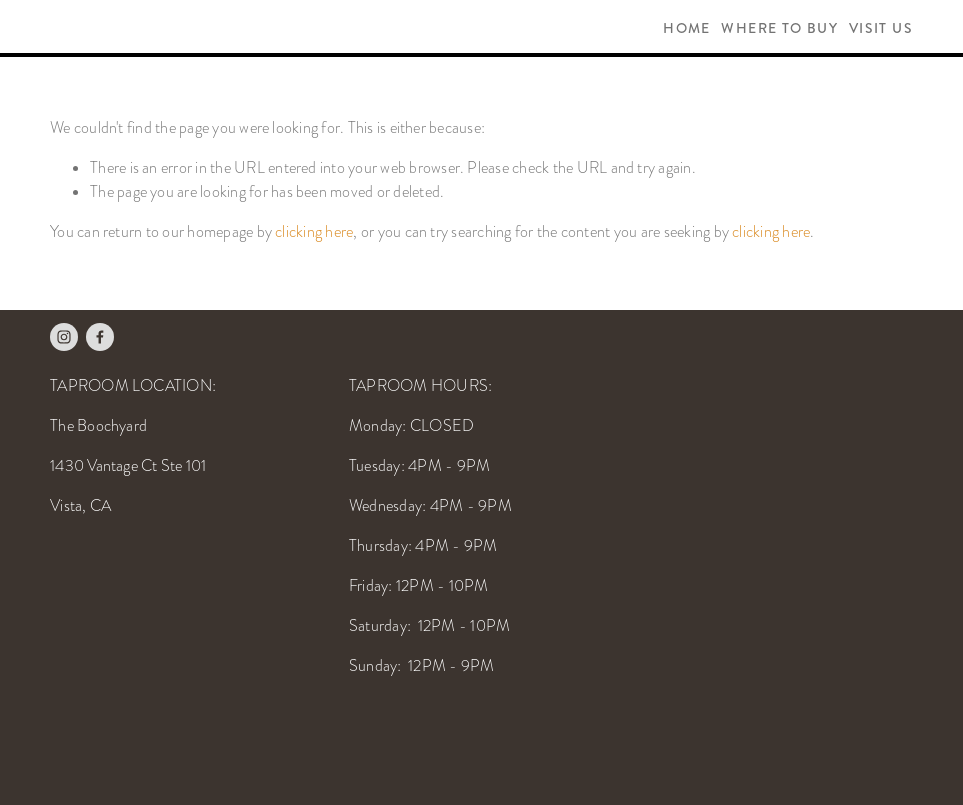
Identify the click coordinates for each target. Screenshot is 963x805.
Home (687, 28)
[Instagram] (64, 337)
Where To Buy (779, 28)
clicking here (314, 232)
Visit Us (881, 28)
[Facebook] (100, 337)
